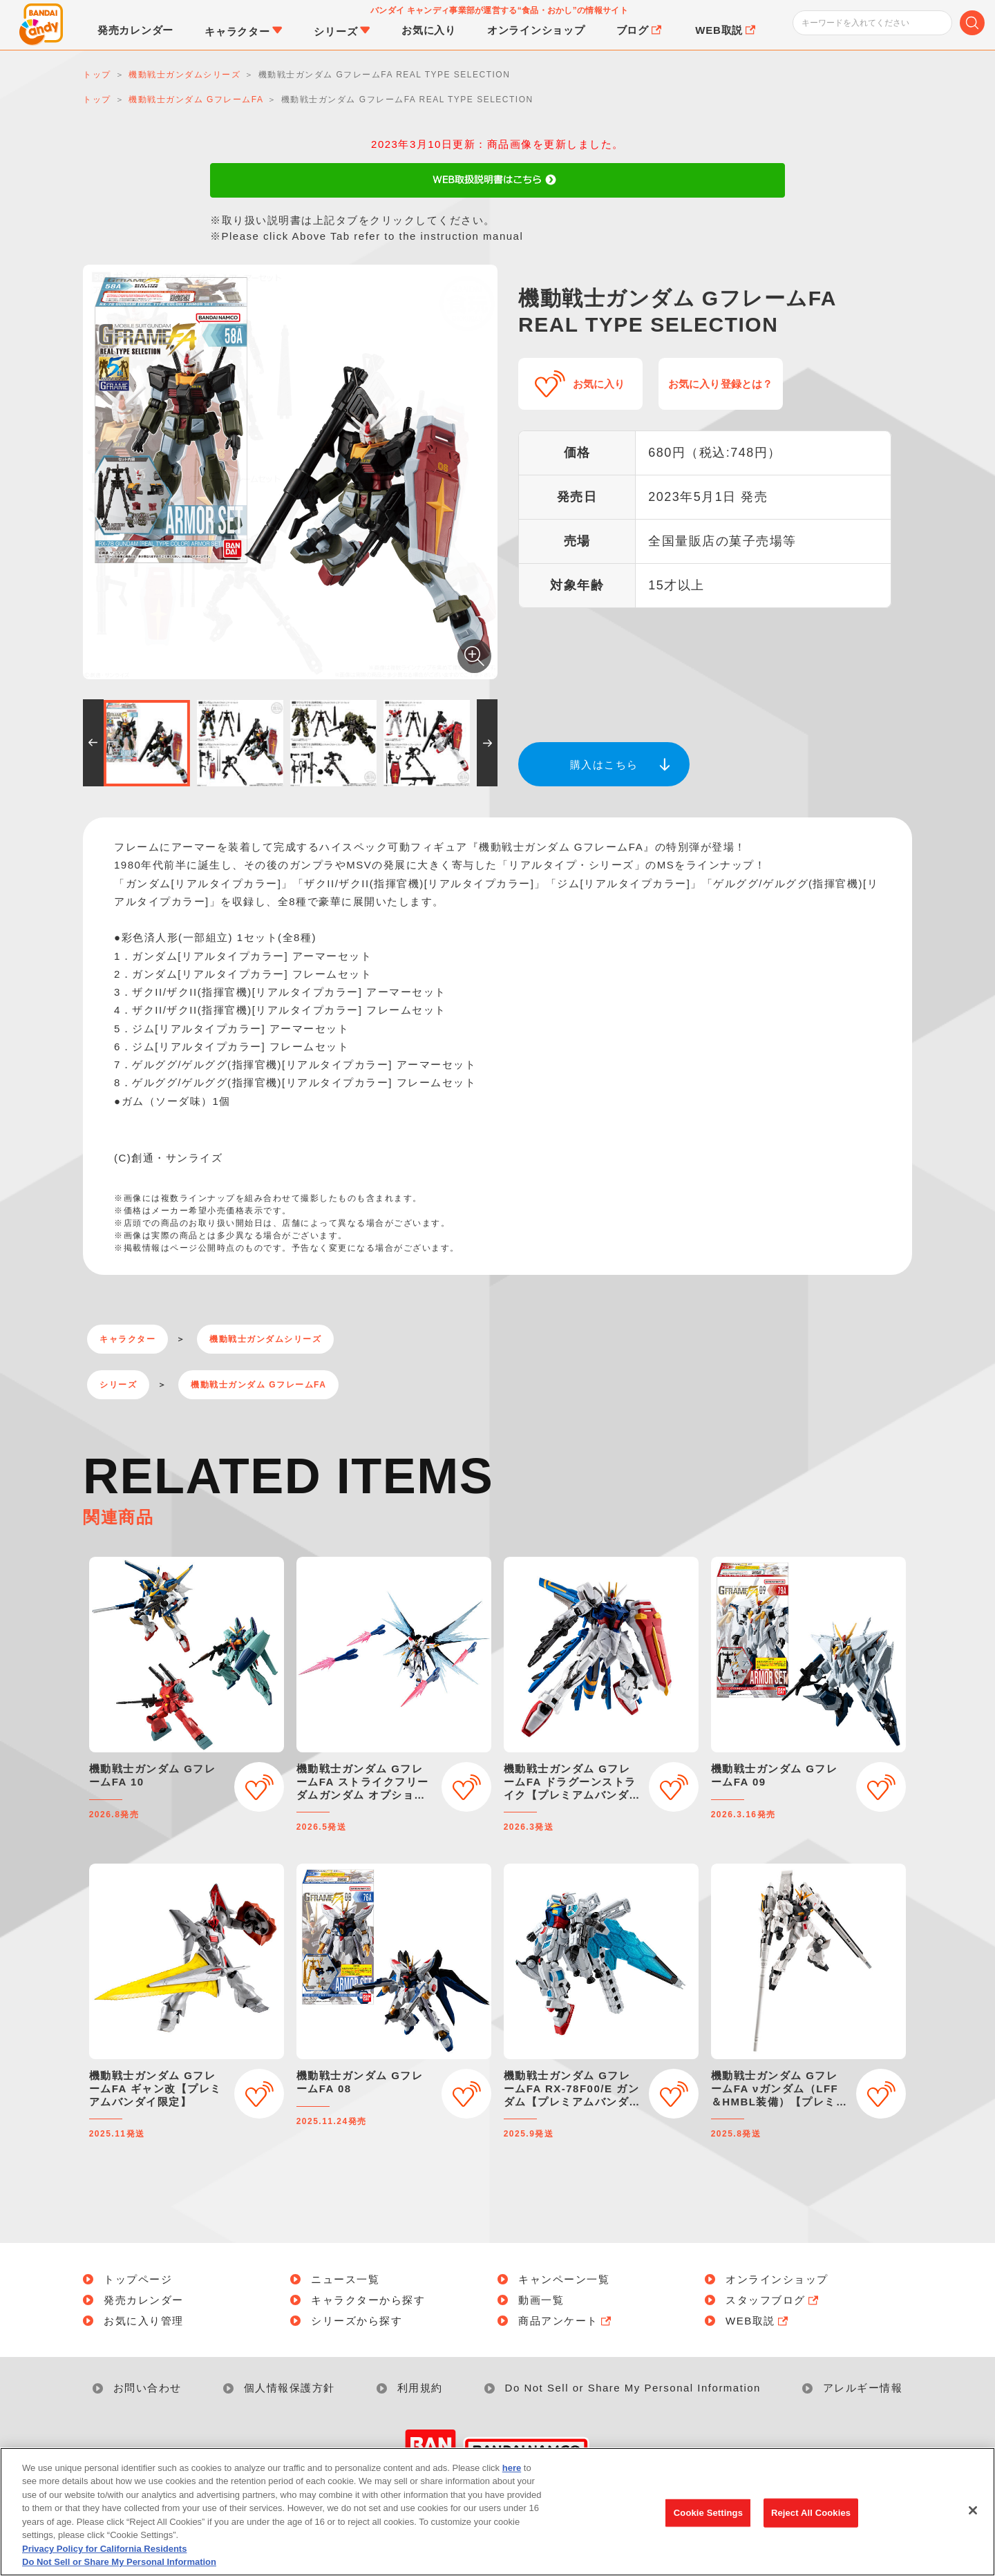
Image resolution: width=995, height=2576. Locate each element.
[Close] (973, 2510)
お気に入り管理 (144, 2320)
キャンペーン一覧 (563, 2279)
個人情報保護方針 (289, 2388)
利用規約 (420, 2388)
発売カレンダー (144, 2300)
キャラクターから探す (368, 2300)
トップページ (138, 2279)
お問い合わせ (147, 2388)
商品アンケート (566, 2320)
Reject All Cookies (811, 2513)
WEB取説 (758, 2320)
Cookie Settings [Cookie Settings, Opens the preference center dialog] (708, 2513)
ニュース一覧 (345, 2279)
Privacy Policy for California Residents (104, 2549)
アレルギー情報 (863, 2388)
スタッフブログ (773, 2300)
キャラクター (127, 1339)
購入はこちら (604, 764)
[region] (497, 2511)
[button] (93, 742)
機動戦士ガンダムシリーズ (265, 1339)
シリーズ (118, 1385)
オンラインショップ (777, 2279)
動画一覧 (541, 2300)
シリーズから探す (356, 2320)
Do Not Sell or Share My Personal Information (633, 2388)
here (511, 2468)
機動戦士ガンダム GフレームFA (258, 1385)
